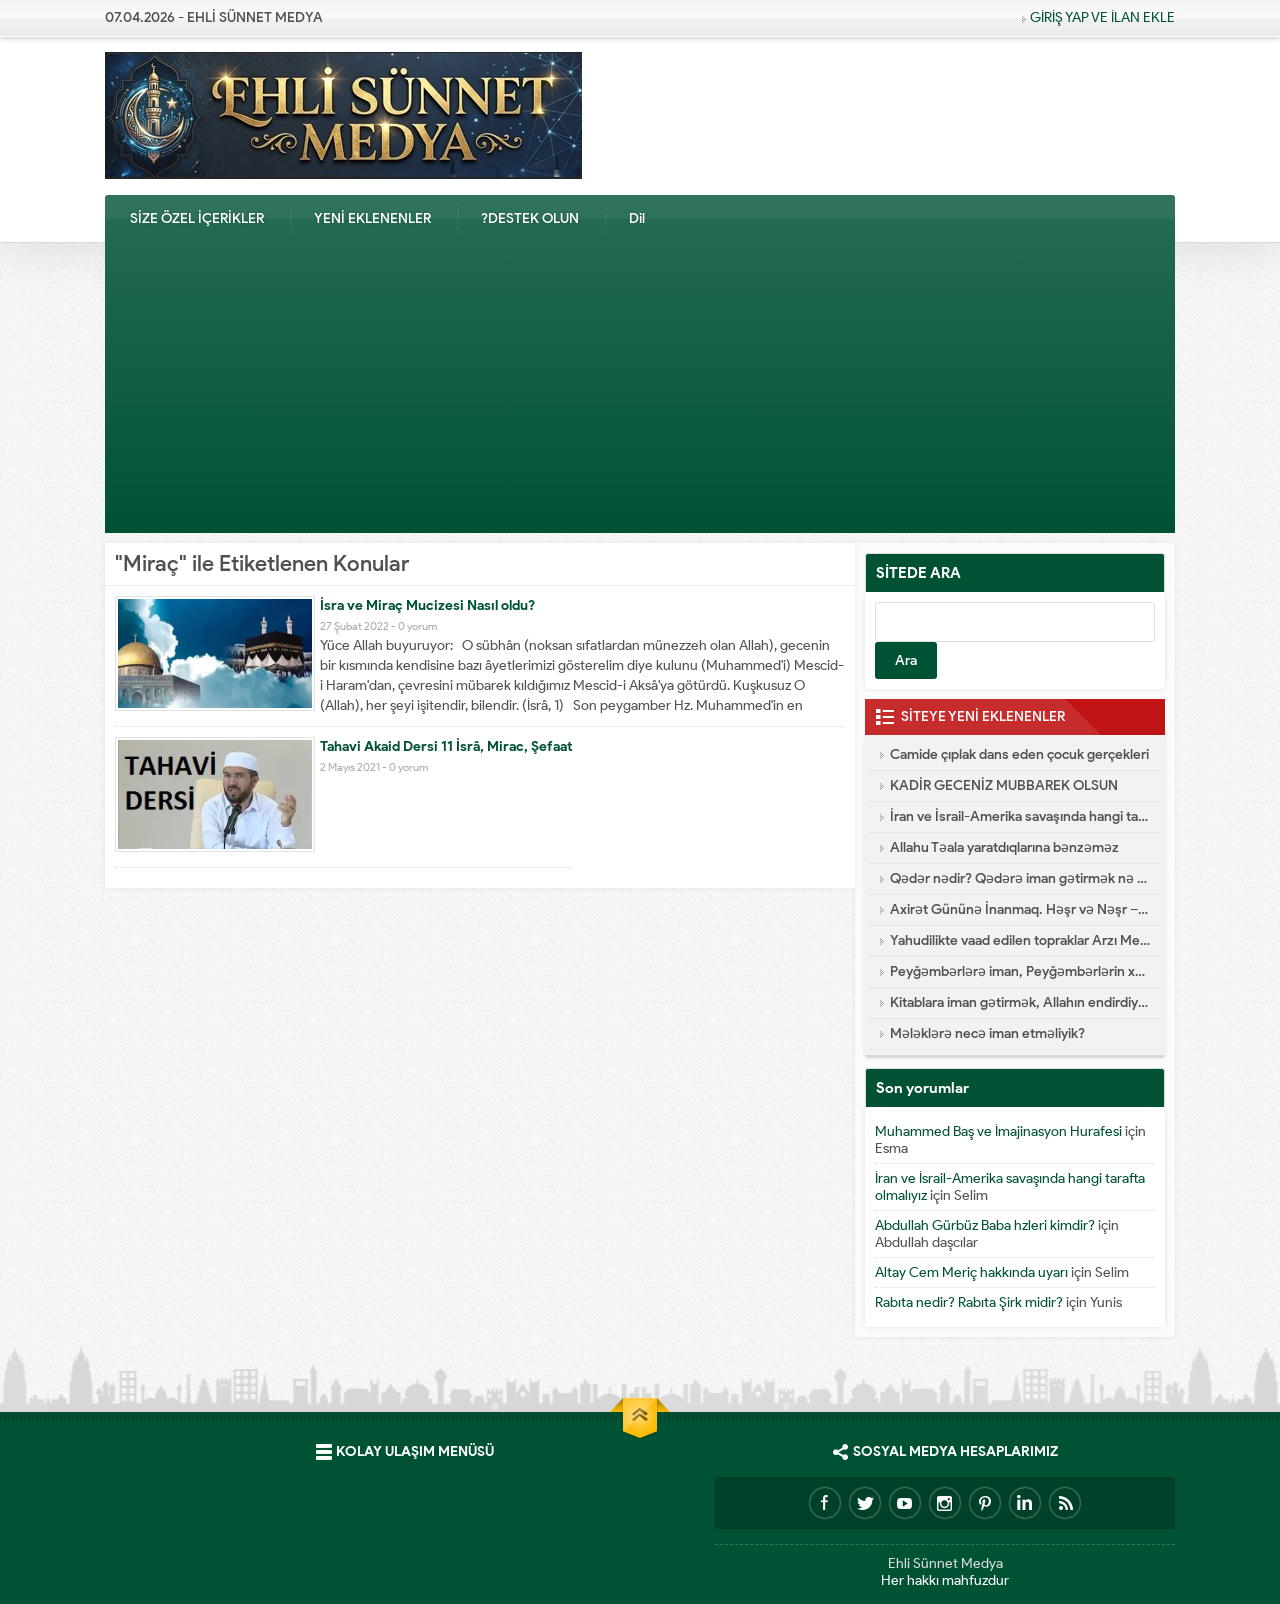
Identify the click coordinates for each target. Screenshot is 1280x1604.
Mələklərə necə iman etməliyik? (987, 1033)
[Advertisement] (640, 393)
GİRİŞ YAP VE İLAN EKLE (1102, 17)
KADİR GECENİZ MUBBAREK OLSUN (1004, 785)
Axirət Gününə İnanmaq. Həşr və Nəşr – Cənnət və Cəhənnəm (1020, 909)
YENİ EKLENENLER (372, 218)
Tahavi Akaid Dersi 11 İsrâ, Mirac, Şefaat (446, 746)
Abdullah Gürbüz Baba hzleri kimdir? (985, 1225)
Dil (637, 218)
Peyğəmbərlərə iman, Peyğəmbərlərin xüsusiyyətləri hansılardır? (1020, 971)
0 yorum (417, 626)
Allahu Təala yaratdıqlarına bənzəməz (1004, 847)
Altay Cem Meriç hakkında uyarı (971, 1272)
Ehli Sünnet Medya (945, 1563)
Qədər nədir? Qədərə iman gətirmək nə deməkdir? (1020, 878)
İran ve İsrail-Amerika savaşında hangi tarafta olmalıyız (1020, 816)
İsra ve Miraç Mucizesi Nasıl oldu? (427, 605)
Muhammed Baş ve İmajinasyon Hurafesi (998, 1131)
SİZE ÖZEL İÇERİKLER (197, 218)
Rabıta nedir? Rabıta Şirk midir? (969, 1302)
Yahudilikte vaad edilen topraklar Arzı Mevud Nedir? (1020, 940)
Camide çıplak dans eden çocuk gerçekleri (1019, 754)
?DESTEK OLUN (530, 218)
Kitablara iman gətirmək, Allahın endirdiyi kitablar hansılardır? (1020, 1002)
